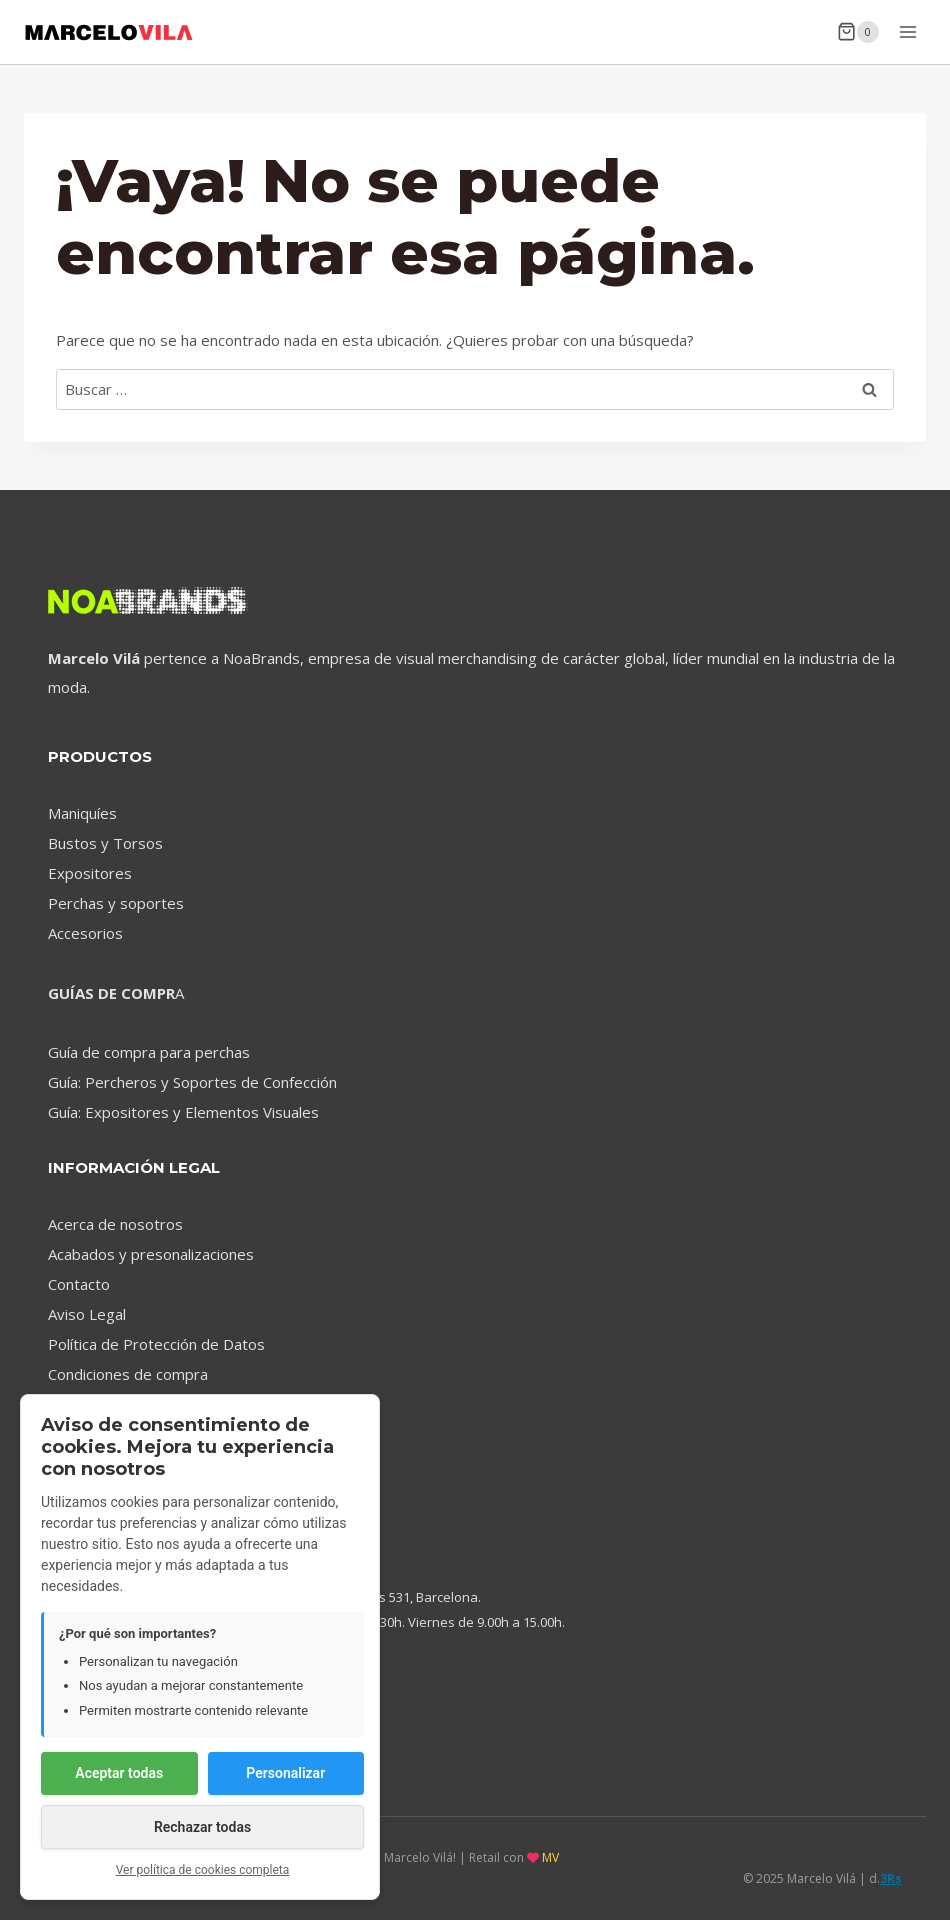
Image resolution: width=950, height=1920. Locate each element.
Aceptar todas (119, 1773)
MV (550, 1857)
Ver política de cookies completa (203, 1870)
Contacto (79, 1284)
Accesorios (85, 933)
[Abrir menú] (907, 31)
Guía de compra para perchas (149, 1052)
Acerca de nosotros (115, 1224)
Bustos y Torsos (105, 843)
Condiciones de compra (128, 1374)
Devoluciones (94, 1404)
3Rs (891, 1878)
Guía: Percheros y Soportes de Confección (192, 1082)
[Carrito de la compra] (858, 32)
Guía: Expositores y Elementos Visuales (183, 1112)
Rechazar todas (202, 1827)
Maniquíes (82, 813)
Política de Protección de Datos (156, 1344)
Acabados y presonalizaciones (151, 1254)
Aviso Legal (87, 1314)
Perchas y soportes (116, 903)
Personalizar (285, 1773)
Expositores (90, 873)
